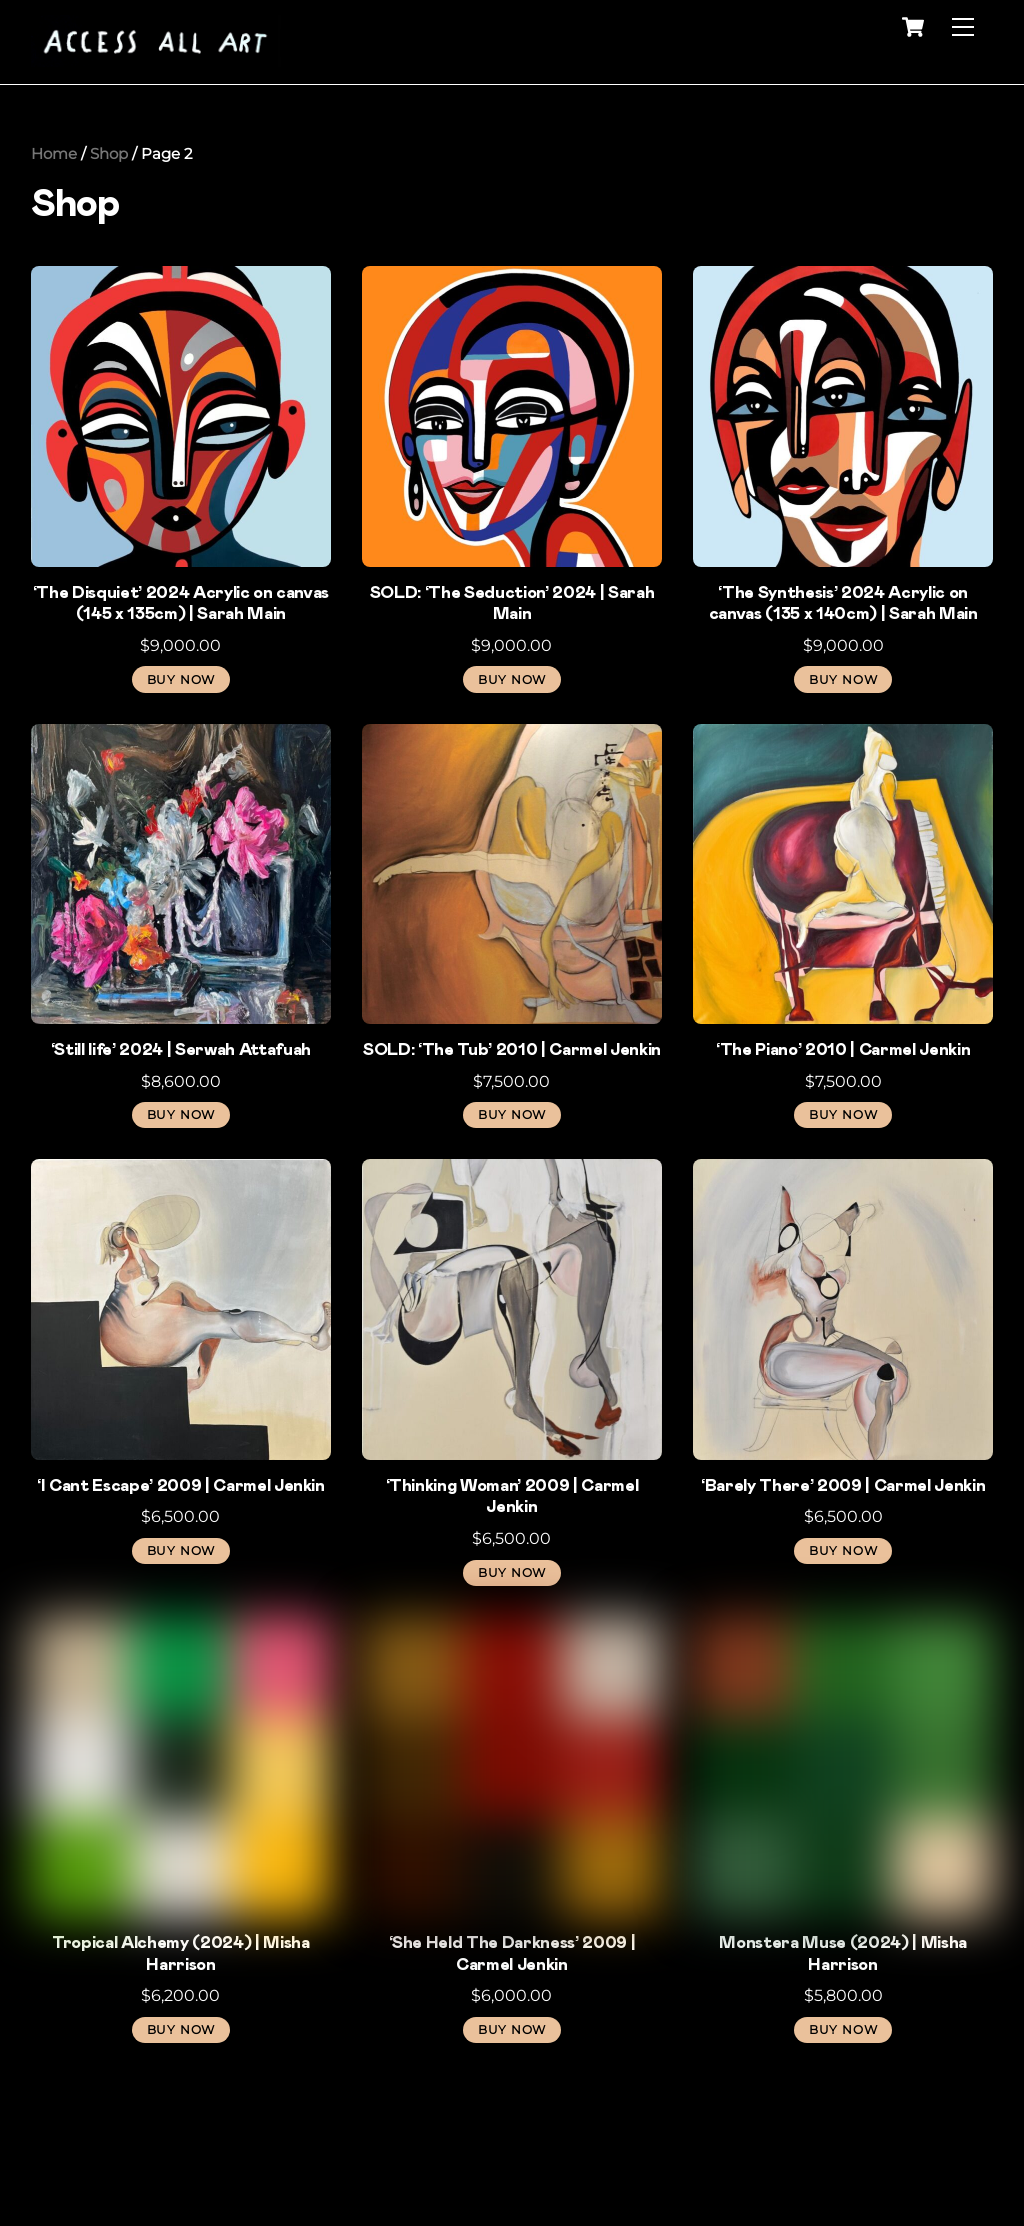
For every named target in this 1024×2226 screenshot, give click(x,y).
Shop (109, 154)
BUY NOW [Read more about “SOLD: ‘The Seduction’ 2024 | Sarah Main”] (512, 679)
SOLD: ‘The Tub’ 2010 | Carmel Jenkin (512, 1050)
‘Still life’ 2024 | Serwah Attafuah (181, 1050)
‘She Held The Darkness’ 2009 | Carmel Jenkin (512, 1954)
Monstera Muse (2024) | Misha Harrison (843, 1954)
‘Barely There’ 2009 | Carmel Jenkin (843, 1486)
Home (54, 154)
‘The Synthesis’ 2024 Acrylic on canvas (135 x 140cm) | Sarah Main (843, 604)
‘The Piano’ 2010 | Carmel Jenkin (843, 1050)
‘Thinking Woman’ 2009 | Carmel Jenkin (512, 1497)
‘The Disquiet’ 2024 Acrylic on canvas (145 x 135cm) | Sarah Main (181, 604)
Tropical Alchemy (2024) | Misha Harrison (181, 1954)
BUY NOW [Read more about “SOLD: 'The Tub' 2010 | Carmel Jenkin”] (512, 1114)
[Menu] (963, 27)
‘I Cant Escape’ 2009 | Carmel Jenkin (181, 1486)
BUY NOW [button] (181, 679)
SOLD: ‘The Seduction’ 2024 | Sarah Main (512, 604)
